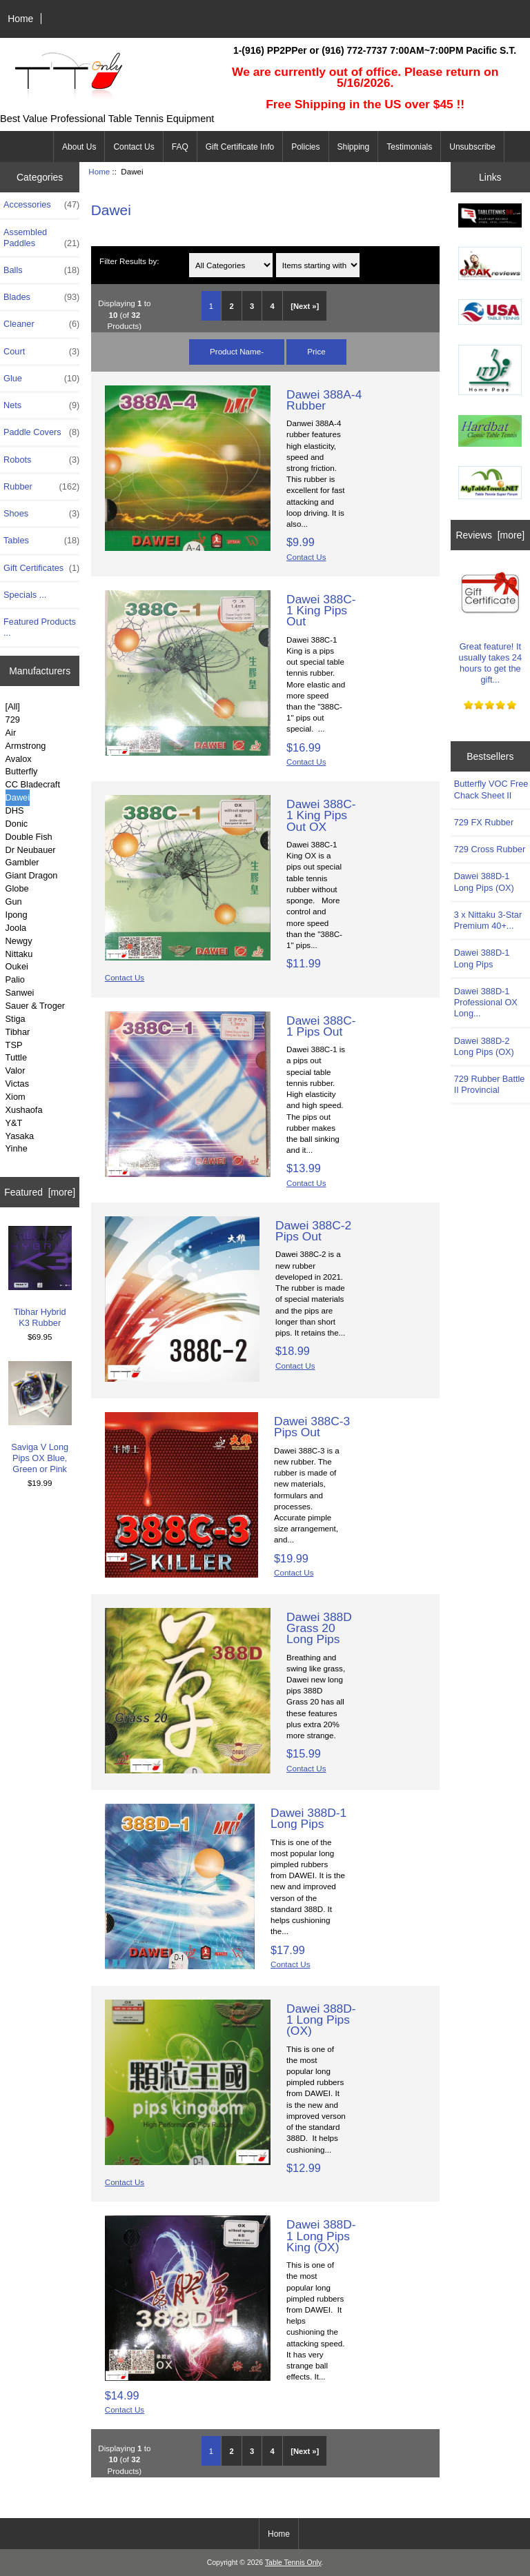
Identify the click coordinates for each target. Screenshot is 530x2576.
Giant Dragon (32, 875)
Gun (14, 901)
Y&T (14, 1123)
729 (13, 719)
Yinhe (17, 1148)
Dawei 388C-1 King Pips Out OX (321, 815)
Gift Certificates (41, 568)
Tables (41, 540)
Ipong (17, 914)
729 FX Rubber (483, 822)
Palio (15, 979)
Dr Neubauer (31, 850)
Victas (18, 1083)
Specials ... (24, 595)
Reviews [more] (489, 535)
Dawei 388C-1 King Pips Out (321, 610)
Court (41, 351)
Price (316, 351)
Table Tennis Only (293, 2562)
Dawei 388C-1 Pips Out (321, 1026)
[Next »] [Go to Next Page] (305, 306)
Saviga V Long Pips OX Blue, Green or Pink (40, 1417)
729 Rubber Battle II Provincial (489, 1084)
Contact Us (133, 147)
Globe (17, 888)
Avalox (19, 759)
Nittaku (19, 954)
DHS (15, 810)
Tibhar (18, 1032)
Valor (16, 1070)
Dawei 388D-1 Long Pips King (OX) (321, 2235)
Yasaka (20, 1136)
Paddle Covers (41, 432)
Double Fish (29, 837)
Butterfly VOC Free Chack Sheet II (491, 789)
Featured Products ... (39, 627)
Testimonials (409, 147)
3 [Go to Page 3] (252, 306)
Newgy (19, 941)
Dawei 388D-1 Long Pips (308, 1818)
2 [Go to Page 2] (231, 306)
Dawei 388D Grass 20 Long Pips (319, 1628)
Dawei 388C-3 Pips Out (312, 1426)
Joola (16, 928)
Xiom (16, 1096)
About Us (79, 147)
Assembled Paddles (41, 238)
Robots (41, 459)
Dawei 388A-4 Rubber (324, 400)
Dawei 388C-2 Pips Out (313, 1230)
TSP (14, 1045)
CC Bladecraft (33, 784)
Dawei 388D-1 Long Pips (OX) (321, 2019)
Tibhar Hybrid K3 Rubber (40, 1277)
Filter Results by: (129, 260)
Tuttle (16, 1057)
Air (11, 732)
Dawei (18, 797)
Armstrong (26, 746)
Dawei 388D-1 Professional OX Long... (486, 1002)
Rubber (41, 486)
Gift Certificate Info (240, 147)
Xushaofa (24, 1110)
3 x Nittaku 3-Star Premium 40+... (488, 920)
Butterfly (22, 771)
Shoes (41, 513)
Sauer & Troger (35, 1005)
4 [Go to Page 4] (273, 306)
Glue (41, 378)
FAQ (180, 147)
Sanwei (20, 992)
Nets (41, 405)
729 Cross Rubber (489, 849)
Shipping (353, 147)
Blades (41, 297)
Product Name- (237, 351)
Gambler (22, 862)
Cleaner (41, 324)
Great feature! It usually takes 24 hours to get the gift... (490, 623)
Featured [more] (39, 1192)
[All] (13, 706)
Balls (41, 270)
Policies (305, 147)
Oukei (17, 966)
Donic (17, 823)
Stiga (16, 1019)
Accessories (41, 204)
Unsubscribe (472, 147)
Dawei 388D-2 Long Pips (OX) (484, 1046)
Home (20, 18)
